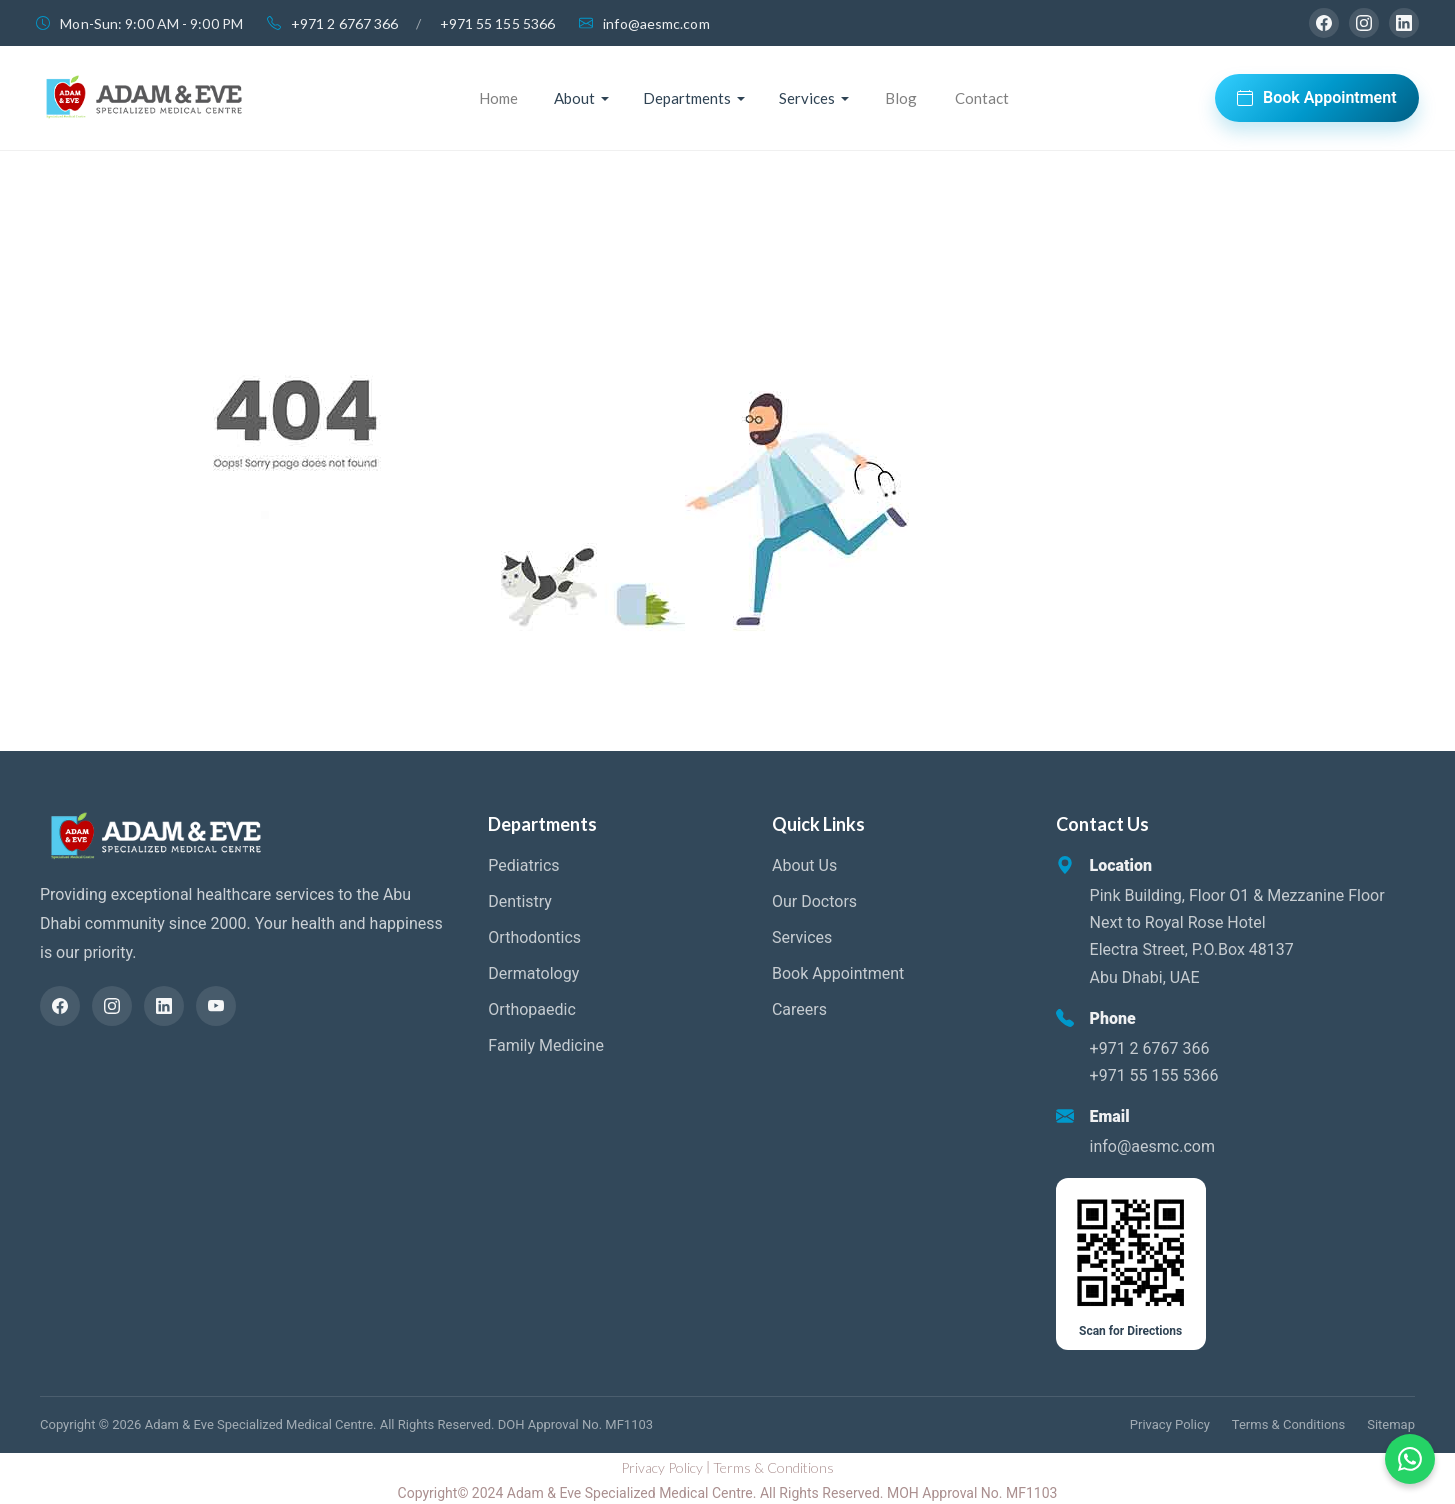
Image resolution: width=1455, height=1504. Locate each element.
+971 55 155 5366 (498, 23)
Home (498, 98)
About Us (804, 865)
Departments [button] (687, 98)
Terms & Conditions (1288, 1424)
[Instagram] (1364, 23)
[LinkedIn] (1404, 23)
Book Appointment (1317, 97)
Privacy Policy (1170, 1424)
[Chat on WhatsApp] (1410, 1459)
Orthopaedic (531, 1009)
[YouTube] (216, 1006)
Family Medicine (546, 1045)
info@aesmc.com (656, 23)
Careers (799, 1009)
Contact (982, 98)
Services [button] (807, 98)
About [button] (574, 98)
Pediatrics (523, 865)
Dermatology (533, 973)
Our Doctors (814, 901)
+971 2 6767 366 (345, 23)
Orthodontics (534, 937)
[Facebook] (1324, 23)
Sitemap (1391, 1424)
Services (802, 937)
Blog (901, 98)
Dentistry (520, 901)
